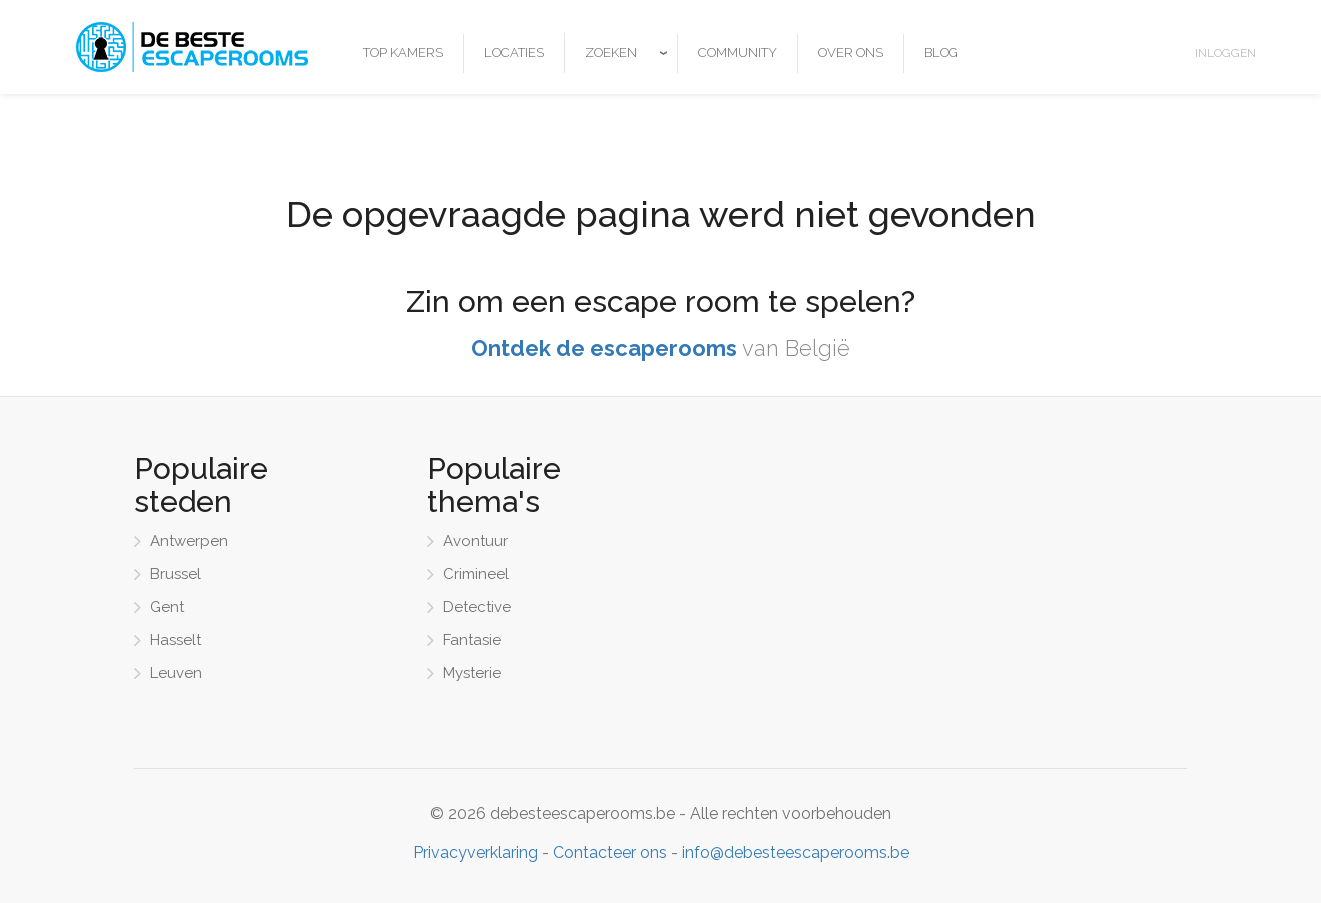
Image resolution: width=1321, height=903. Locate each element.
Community (737, 52)
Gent (167, 607)
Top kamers (403, 52)
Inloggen (1225, 53)
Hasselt (175, 640)
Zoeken (611, 52)
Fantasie (472, 640)
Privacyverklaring (475, 852)
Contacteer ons (610, 852)
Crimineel (476, 574)
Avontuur (475, 541)
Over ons (850, 52)
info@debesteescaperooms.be (795, 852)
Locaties (514, 52)
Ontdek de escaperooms (604, 348)
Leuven (176, 673)
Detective (477, 607)
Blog (941, 52)
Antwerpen (189, 541)
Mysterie (472, 673)
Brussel (175, 574)
